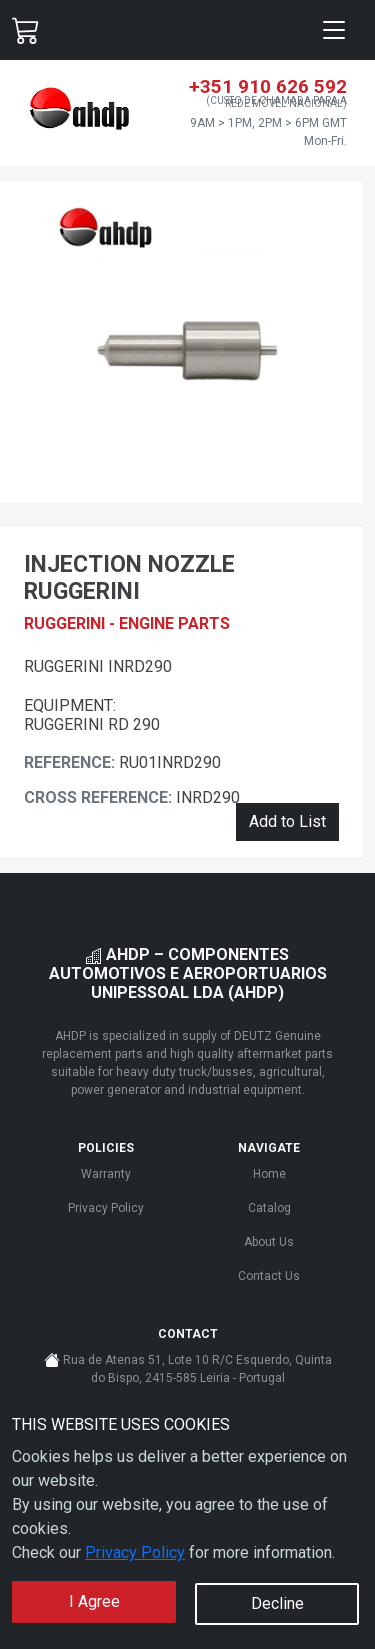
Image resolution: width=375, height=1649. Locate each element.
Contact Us (269, 1276)
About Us (269, 1242)
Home (269, 1174)
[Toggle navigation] (334, 30)
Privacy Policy (135, 1552)
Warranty (106, 1174)
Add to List (287, 821)
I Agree (94, 1601)
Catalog (269, 1208)
